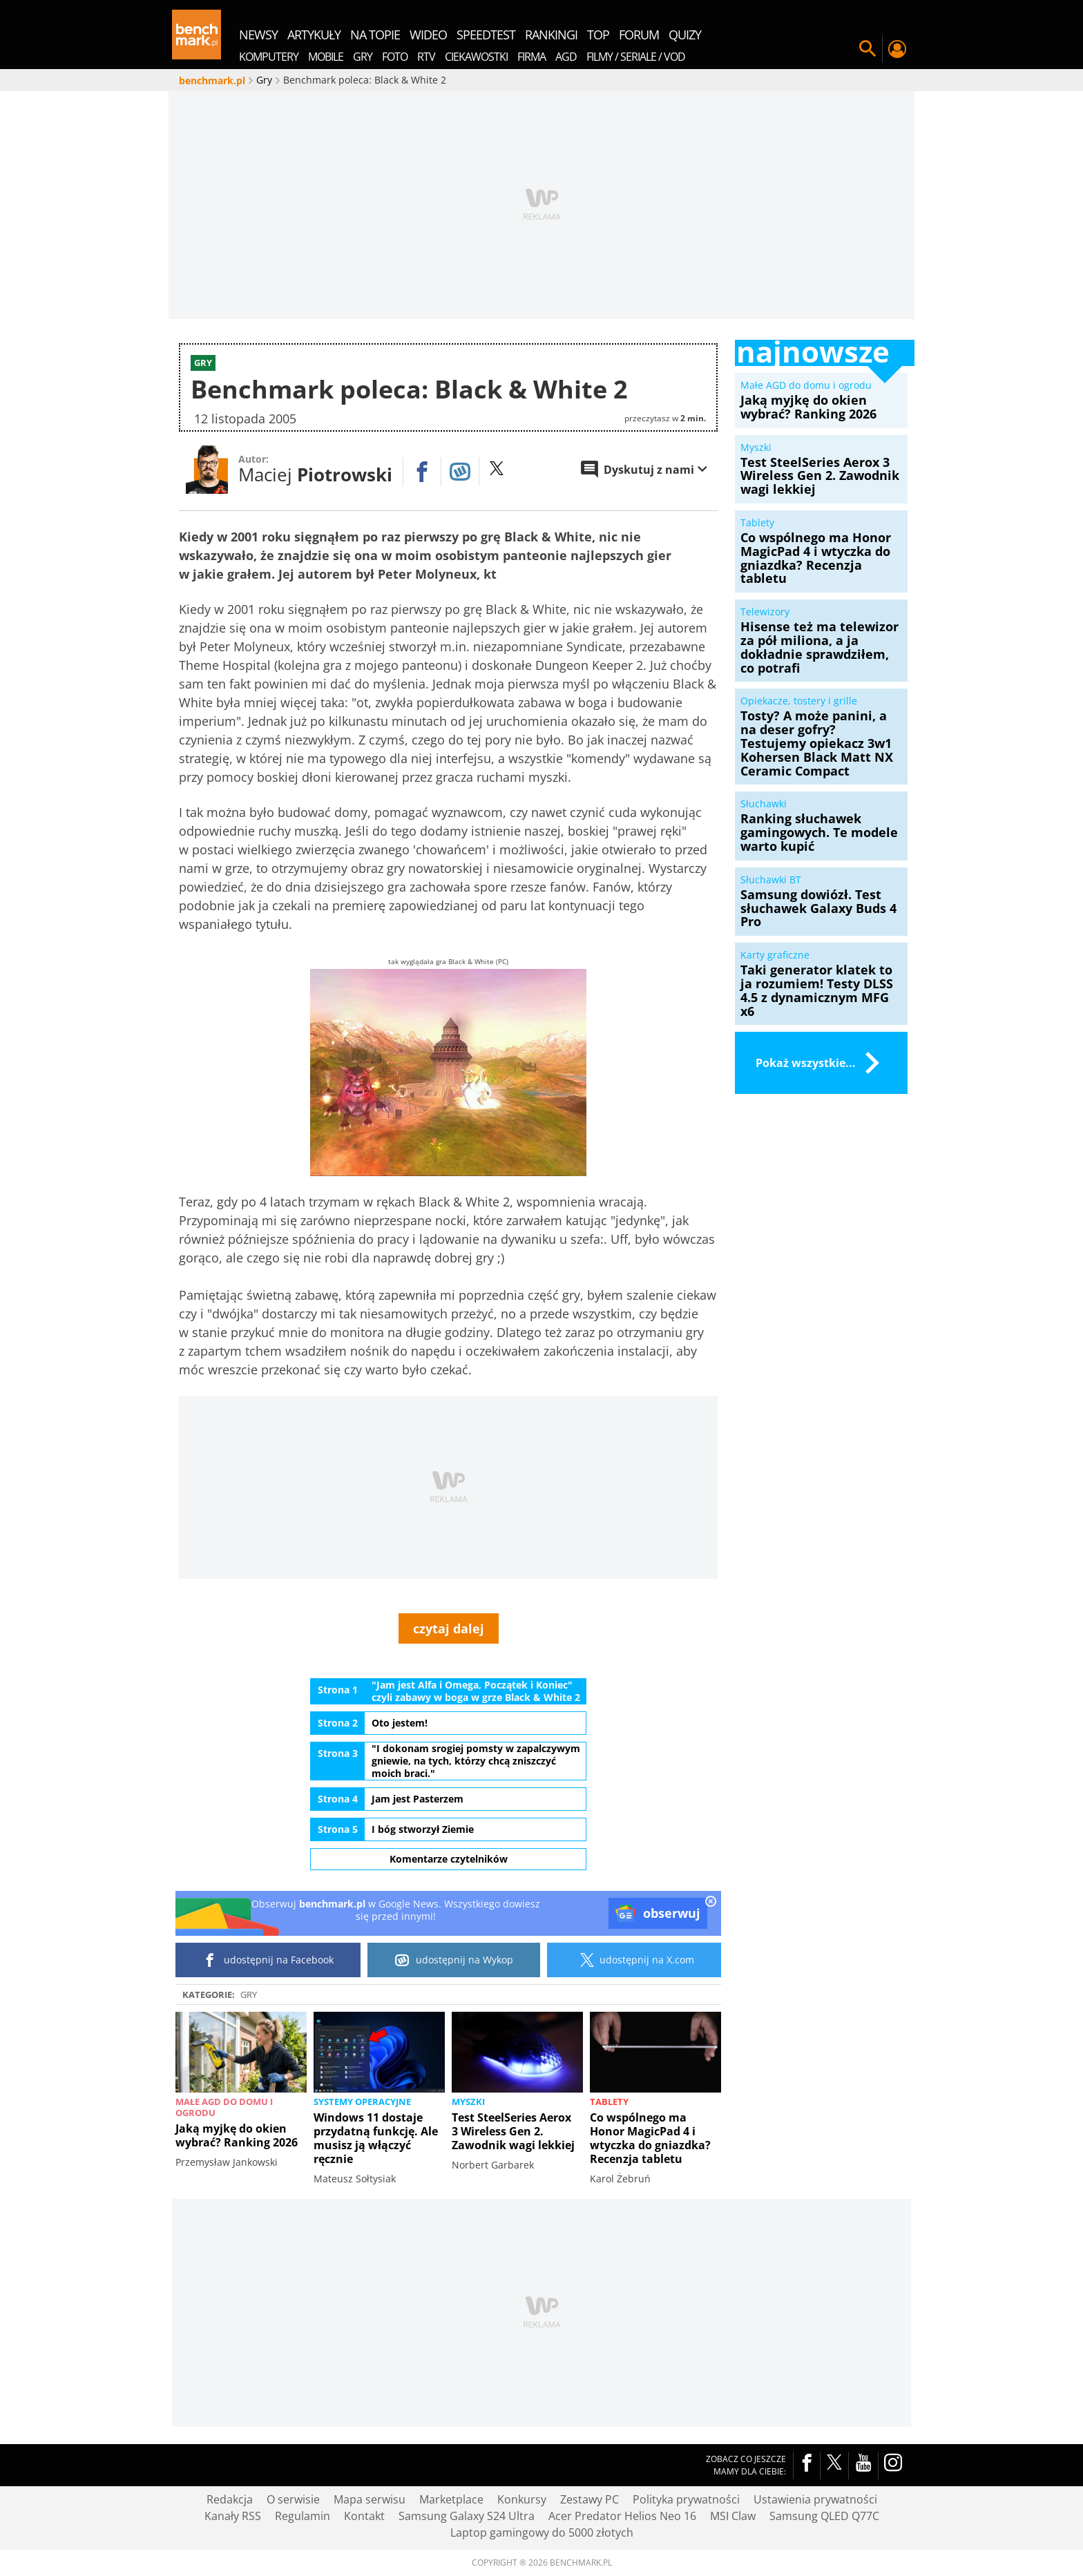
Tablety (609, 2101)
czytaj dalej (448, 1628)
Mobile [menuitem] (325, 56)
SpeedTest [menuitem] (486, 34)
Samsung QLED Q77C (824, 2516)
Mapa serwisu (369, 2499)
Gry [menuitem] (362, 56)
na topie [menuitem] (375, 34)
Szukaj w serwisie (867, 49)
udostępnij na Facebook (268, 1960)
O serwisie (293, 2499)
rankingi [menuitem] (551, 34)
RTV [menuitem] (426, 56)
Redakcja (230, 2499)
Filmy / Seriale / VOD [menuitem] (635, 56)
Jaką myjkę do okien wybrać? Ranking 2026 (236, 2135)
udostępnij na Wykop (454, 1960)
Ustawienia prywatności (815, 2499)
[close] (711, 1902)
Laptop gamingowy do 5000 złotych (541, 2532)
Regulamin (302, 2516)
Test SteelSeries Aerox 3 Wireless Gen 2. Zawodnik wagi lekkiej (513, 2131)
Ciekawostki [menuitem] (476, 56)
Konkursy (521, 2499)
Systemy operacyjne (362, 2101)
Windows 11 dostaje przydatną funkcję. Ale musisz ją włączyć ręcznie (376, 2138)
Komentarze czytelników (449, 1858)
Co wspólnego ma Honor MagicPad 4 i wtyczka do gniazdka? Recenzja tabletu (650, 2138)
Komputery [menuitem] (268, 56)
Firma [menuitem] (531, 56)
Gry (248, 1994)
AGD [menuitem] (566, 56)
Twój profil (896, 49)
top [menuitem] (598, 34)
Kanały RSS (232, 2516)
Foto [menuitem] (395, 56)
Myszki (468, 2101)
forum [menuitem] (639, 34)
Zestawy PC (589, 2499)
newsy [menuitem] (258, 34)
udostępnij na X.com (634, 1960)
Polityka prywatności (686, 2499)
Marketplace (451, 2499)
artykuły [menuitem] (314, 34)
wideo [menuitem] (428, 34)
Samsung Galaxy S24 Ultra (467, 2516)
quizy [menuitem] (685, 34)
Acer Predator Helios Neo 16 (622, 2516)
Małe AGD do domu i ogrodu (224, 2107)
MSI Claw (733, 2516)
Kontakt (364, 2516)
